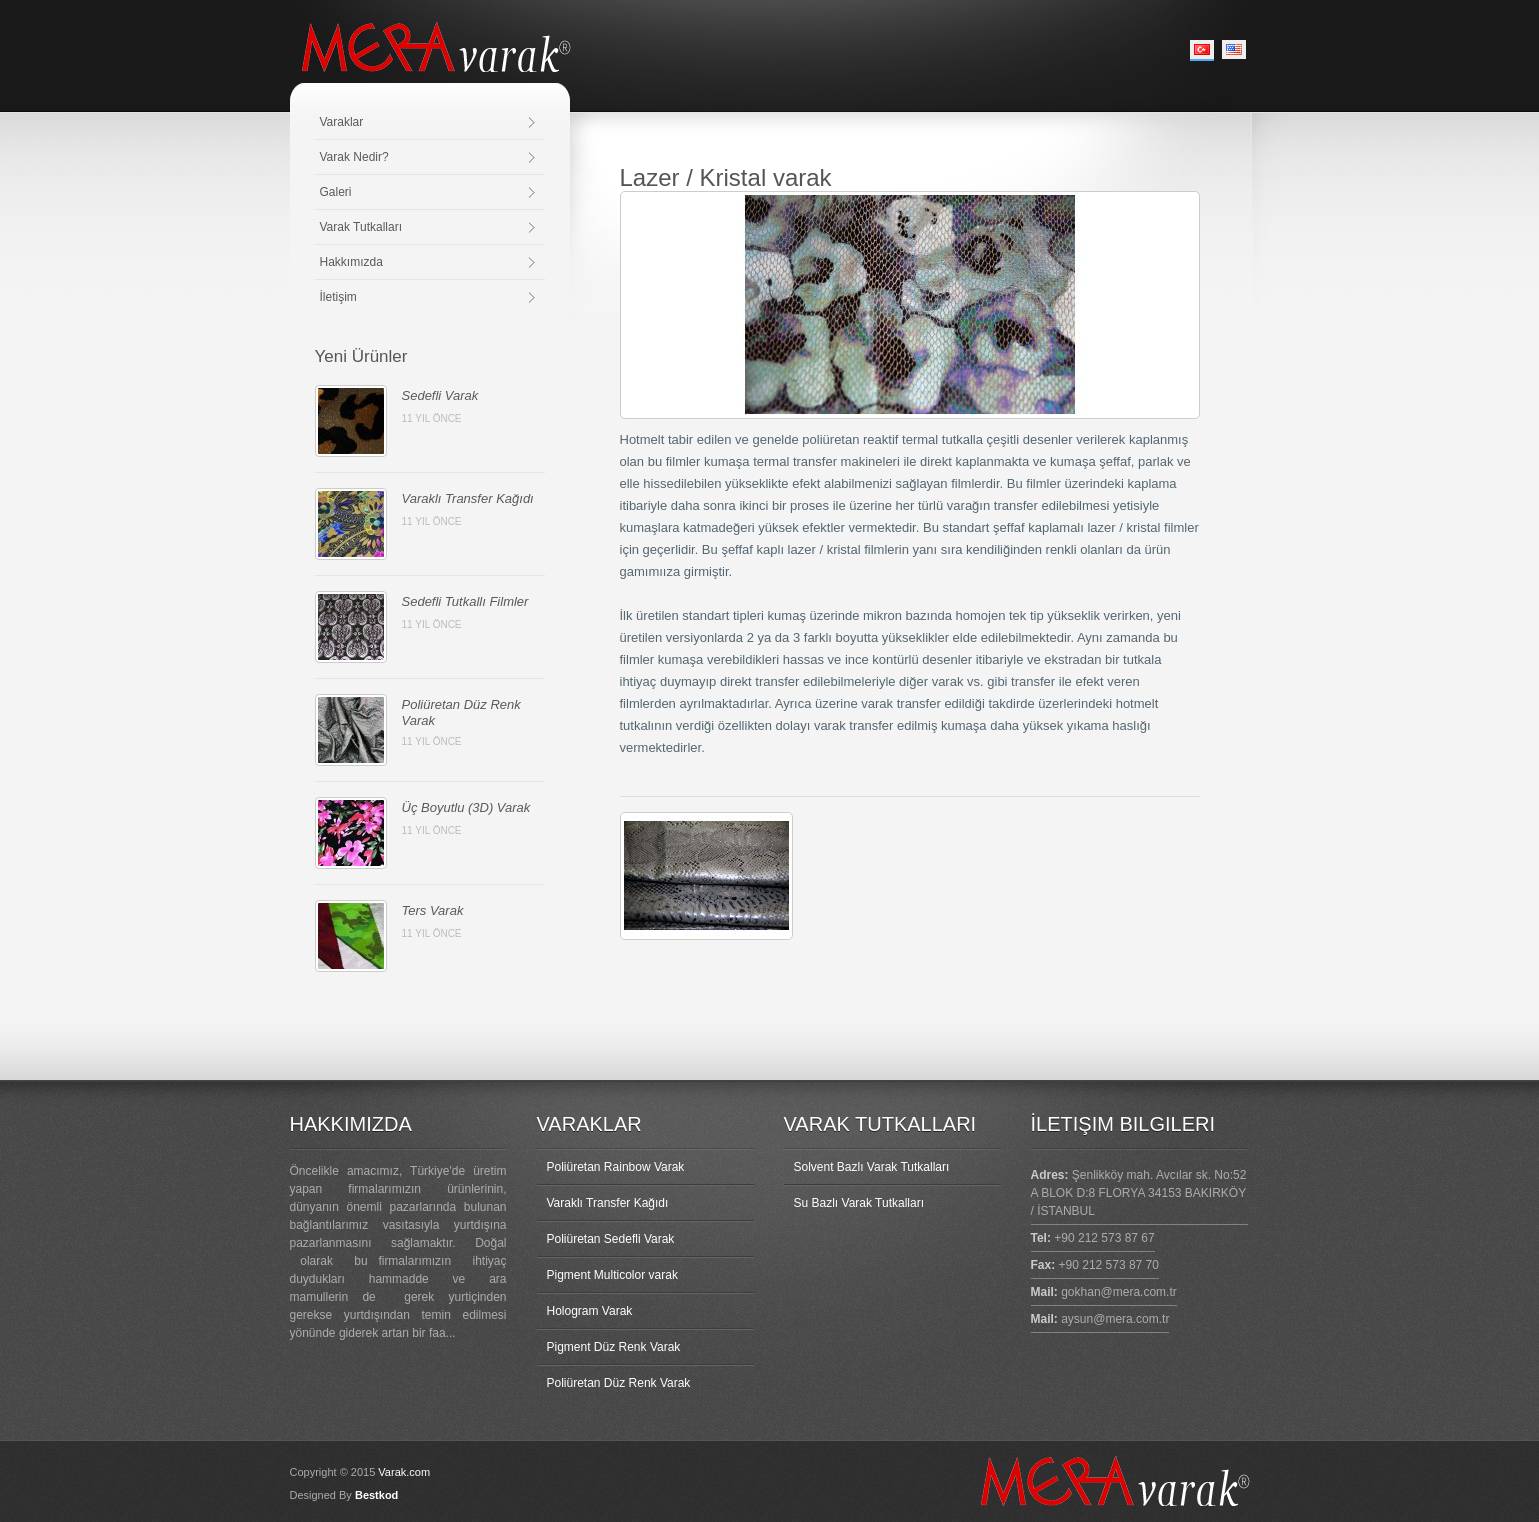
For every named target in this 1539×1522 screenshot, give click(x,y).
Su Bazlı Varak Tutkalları (859, 1203)
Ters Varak (433, 910)
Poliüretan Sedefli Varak (611, 1239)
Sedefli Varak (440, 395)
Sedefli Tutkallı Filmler (465, 601)
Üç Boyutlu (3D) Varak (466, 807)
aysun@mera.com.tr (1115, 1319)
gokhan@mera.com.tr (1119, 1292)
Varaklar (342, 122)
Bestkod (376, 1495)
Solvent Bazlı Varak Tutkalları (872, 1167)
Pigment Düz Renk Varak (614, 1347)
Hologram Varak (590, 1311)
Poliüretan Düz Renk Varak (619, 1383)
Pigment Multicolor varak (612, 1275)
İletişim (338, 297)
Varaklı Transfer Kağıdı (468, 498)
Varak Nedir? (354, 157)
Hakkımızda (351, 262)
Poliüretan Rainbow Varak (616, 1167)
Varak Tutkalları (361, 227)
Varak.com (404, 1472)
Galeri (336, 192)
